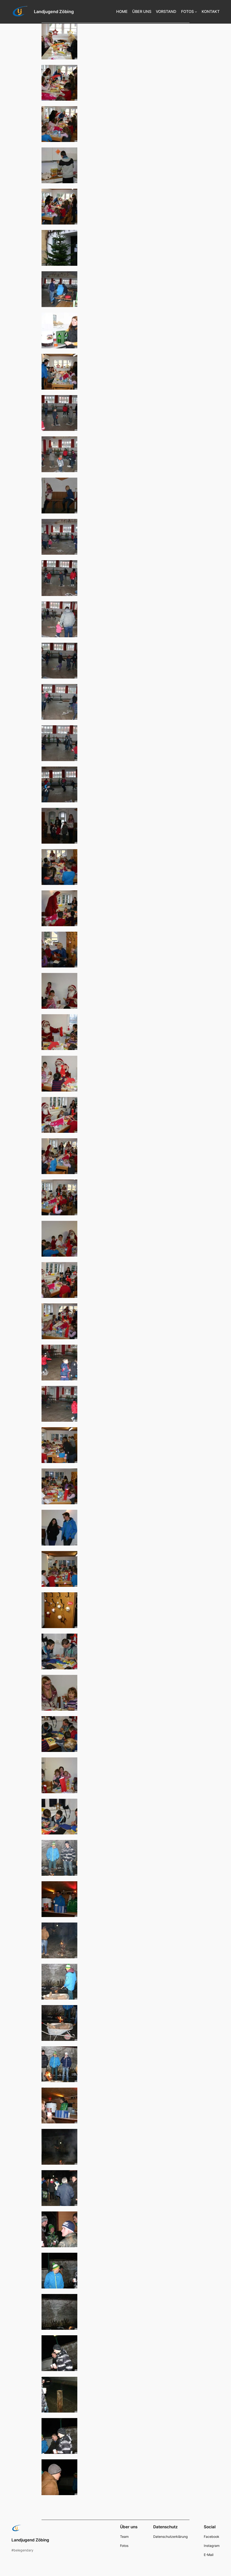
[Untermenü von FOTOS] (196, 11)
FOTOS (187, 11)
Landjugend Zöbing (54, 11)
